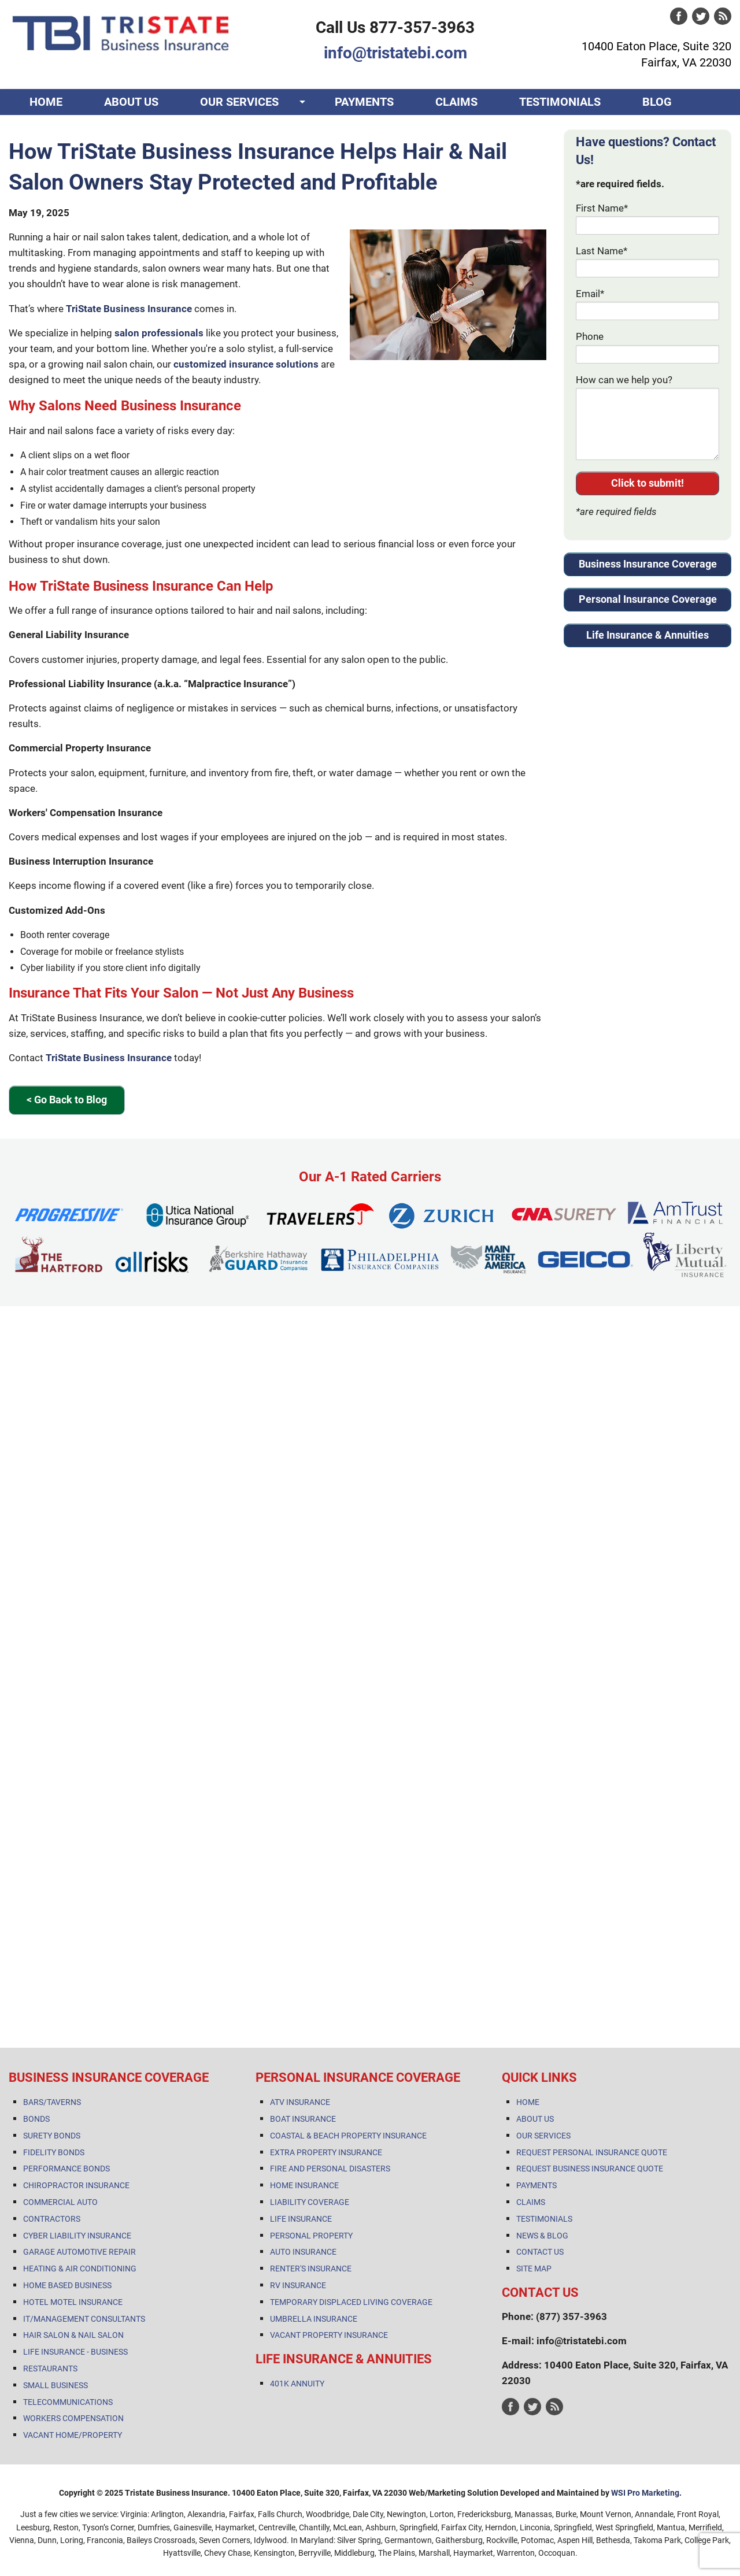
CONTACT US (63, 128)
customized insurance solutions (246, 364)
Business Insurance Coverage (648, 564)
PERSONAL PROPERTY (311, 2235)
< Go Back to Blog (67, 1100)
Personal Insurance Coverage (648, 599)
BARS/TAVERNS (52, 2102)
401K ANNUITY (297, 2383)
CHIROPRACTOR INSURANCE (76, 2185)
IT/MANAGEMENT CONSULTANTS (84, 2318)
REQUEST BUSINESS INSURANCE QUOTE (589, 2168)
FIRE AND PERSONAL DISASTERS (330, 2168)
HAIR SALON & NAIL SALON (73, 2335)
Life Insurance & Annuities (647, 635)
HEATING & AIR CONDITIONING (79, 2268)
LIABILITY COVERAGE (309, 2202)
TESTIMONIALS (560, 102)
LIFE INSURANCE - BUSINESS (75, 2351)
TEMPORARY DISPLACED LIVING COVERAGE (351, 2302)
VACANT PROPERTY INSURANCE (329, 2335)
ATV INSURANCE (300, 2102)
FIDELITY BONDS (53, 2152)
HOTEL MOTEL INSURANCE (73, 2302)
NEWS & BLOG (542, 2235)
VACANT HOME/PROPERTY (72, 2435)
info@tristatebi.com (395, 52)
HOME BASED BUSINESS (67, 2285)
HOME (45, 102)
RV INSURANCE (298, 2285)
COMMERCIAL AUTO (60, 2202)
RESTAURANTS (50, 2368)
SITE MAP (534, 2268)
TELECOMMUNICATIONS (68, 2402)
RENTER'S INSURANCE (311, 2268)
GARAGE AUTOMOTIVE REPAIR (79, 2251)
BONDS (36, 2118)
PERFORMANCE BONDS (66, 2168)
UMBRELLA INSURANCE (313, 2318)
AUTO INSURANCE (303, 2251)
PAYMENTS (364, 102)
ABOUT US (131, 102)
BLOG (657, 102)
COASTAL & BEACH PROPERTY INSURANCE (348, 2135)
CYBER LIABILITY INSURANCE (77, 2235)
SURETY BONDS (51, 2135)
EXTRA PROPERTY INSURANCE (326, 2152)
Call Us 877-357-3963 (395, 27)
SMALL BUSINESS (55, 2385)
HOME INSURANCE (304, 2185)
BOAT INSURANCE (303, 2118)
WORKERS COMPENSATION (73, 2418)
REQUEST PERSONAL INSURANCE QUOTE (591, 2152)
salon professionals (159, 333)
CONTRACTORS (51, 2218)
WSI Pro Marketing (645, 2492)
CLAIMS (456, 102)
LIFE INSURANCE (301, 2218)
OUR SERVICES (239, 102)
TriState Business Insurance (129, 308)
